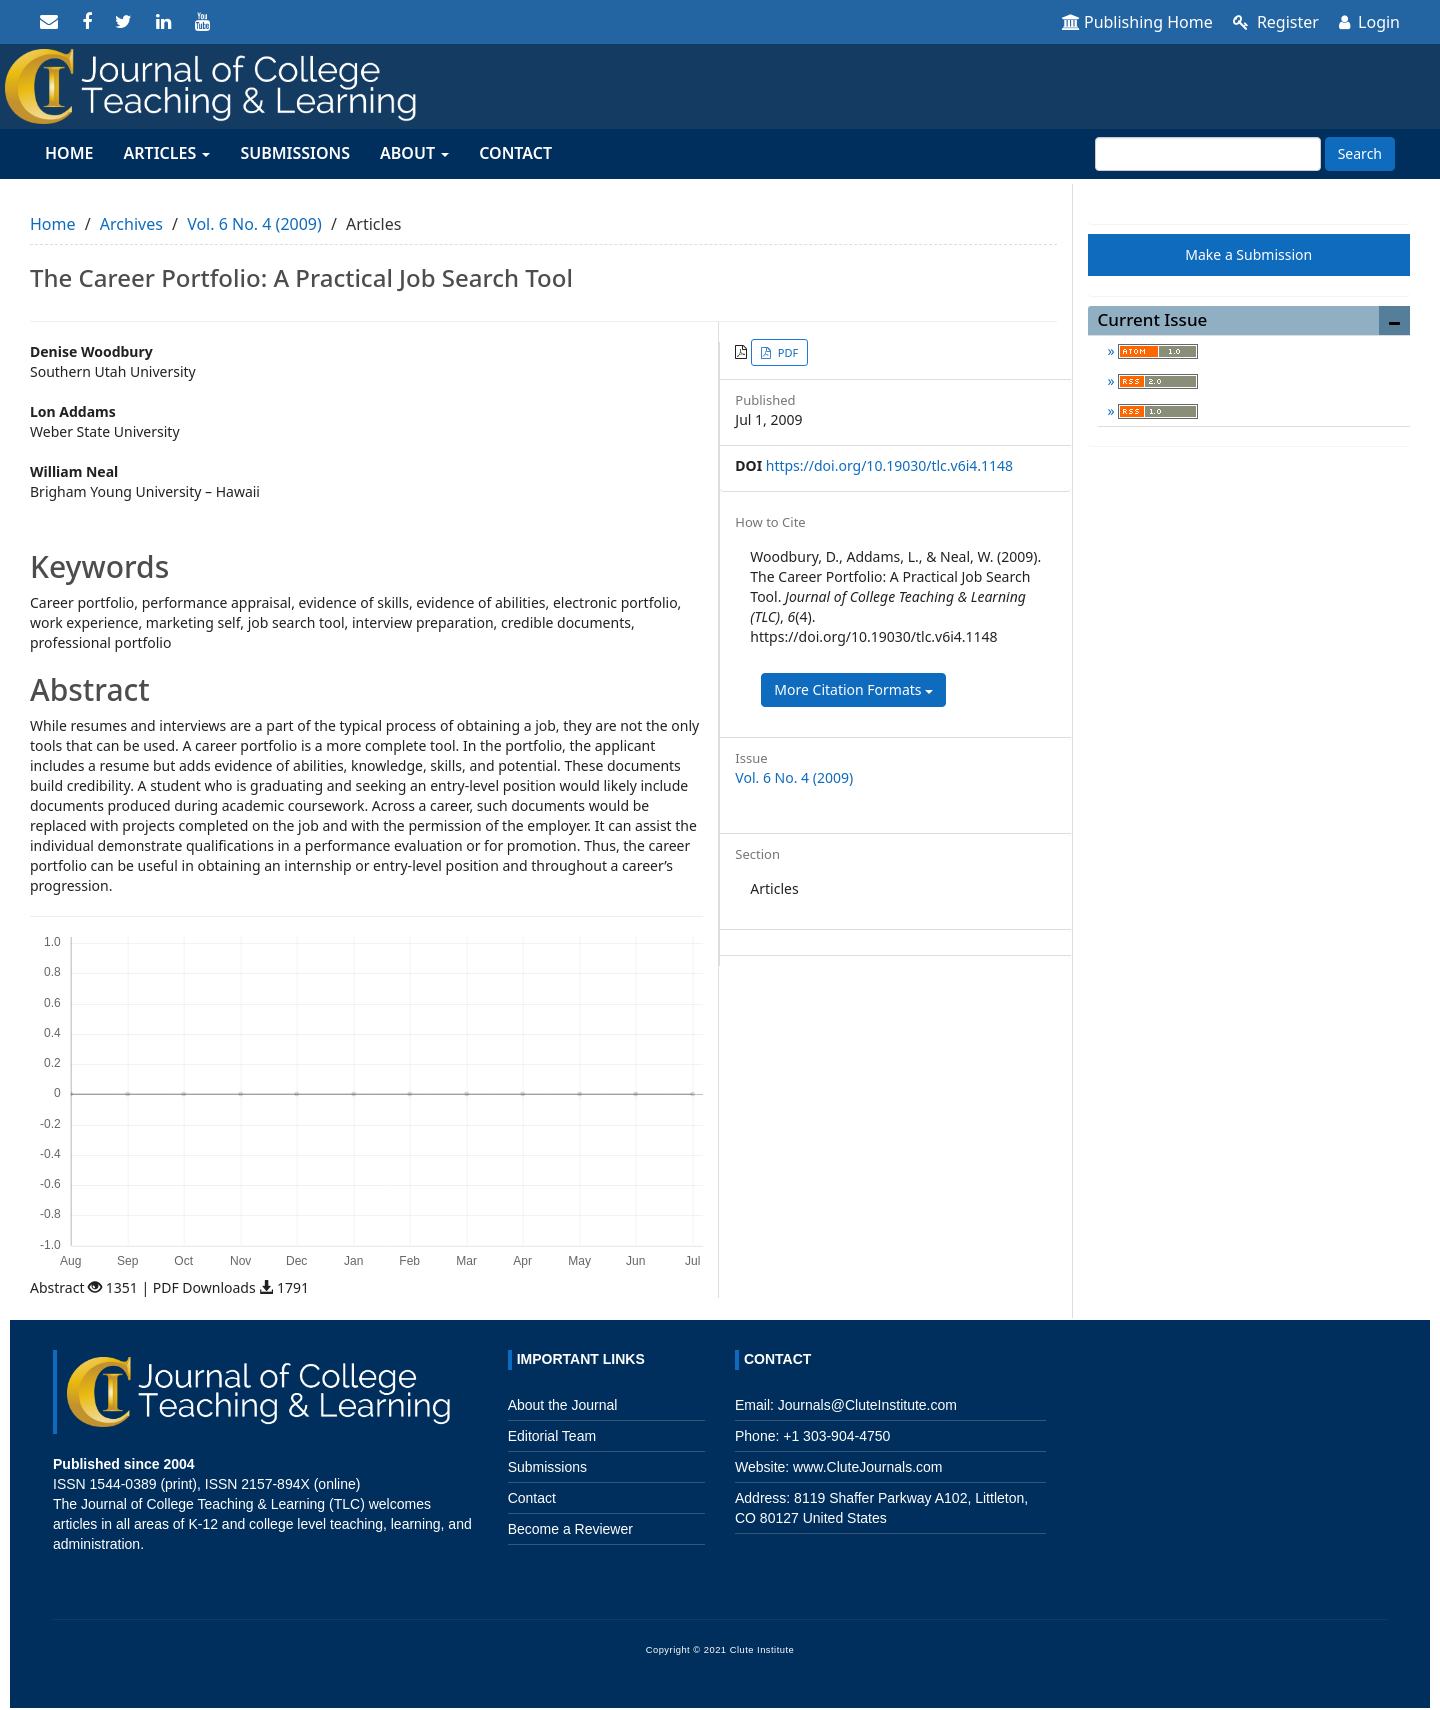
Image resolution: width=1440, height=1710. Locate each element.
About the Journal (563, 1405)
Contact (515, 153)
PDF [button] (786, 352)
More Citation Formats (853, 689)
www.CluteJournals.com (865, 1467)
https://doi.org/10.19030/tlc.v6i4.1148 (889, 465)
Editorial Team (552, 1436)
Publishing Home (1137, 22)
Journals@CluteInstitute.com (867, 1405)
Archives (131, 224)
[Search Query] (1208, 154)
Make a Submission (1248, 254)
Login (1369, 22)
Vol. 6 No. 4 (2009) (254, 224)
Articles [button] (166, 153)
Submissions (295, 153)
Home (69, 153)
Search (1360, 153)
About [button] (414, 153)
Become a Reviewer (570, 1529)
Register (1276, 22)
